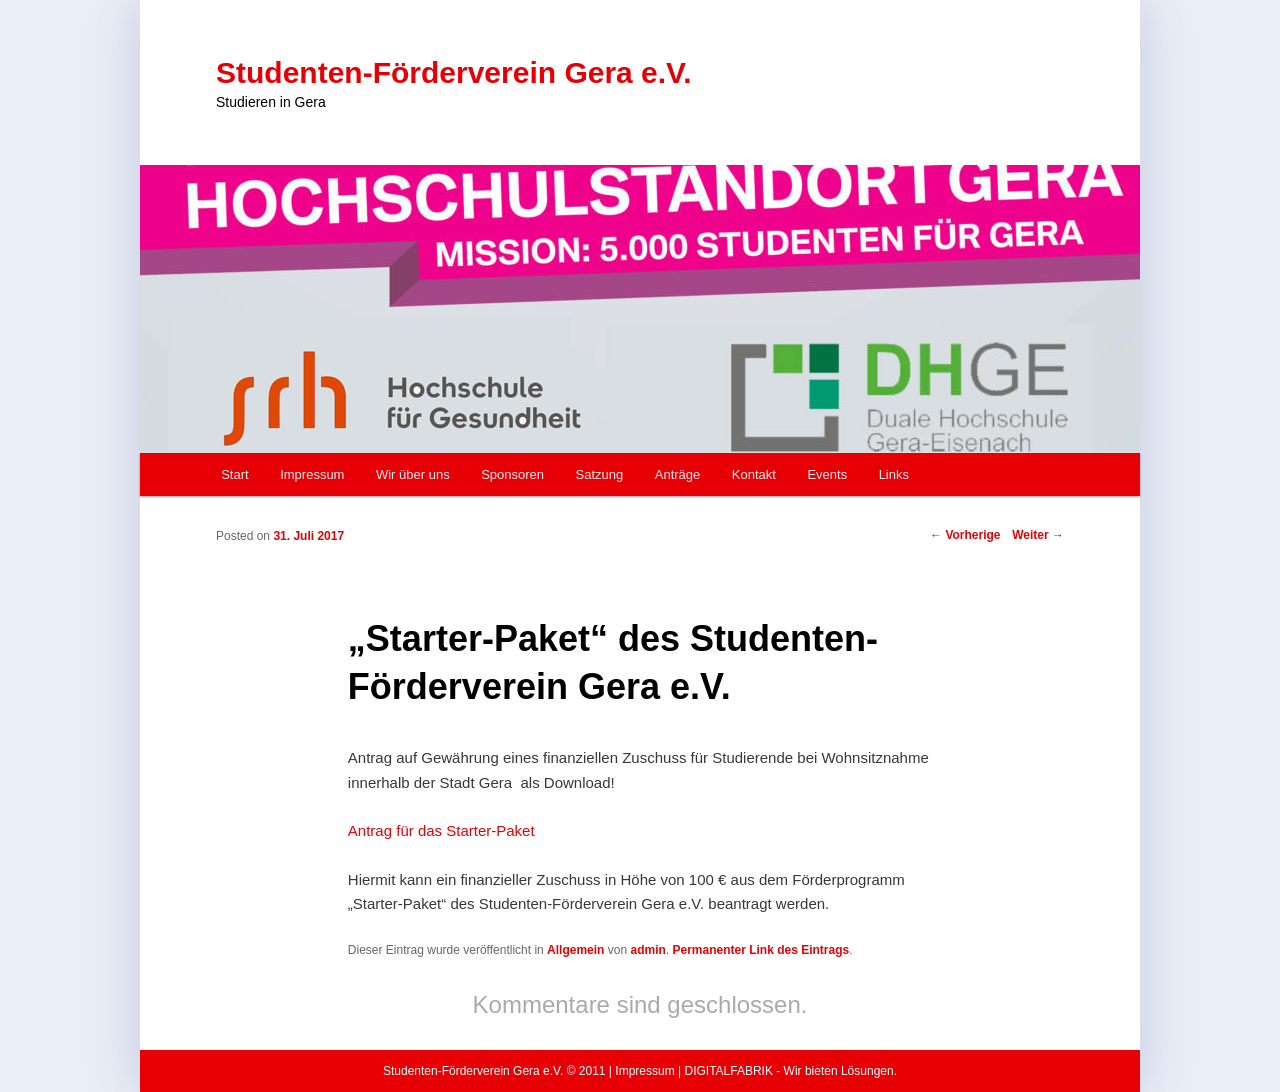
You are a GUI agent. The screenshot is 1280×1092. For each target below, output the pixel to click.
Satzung (600, 474)
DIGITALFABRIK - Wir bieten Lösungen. (790, 1071)
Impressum (312, 474)
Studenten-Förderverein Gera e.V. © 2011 (494, 1071)
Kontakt (754, 474)
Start (234, 474)
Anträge (678, 474)
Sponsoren (512, 474)
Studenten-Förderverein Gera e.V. (454, 72)
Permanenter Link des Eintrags (760, 950)
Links (894, 474)
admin (647, 950)
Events (827, 474)
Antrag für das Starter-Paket (441, 830)
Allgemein (575, 950)
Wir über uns (413, 474)
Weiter (1038, 535)
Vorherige (965, 535)
